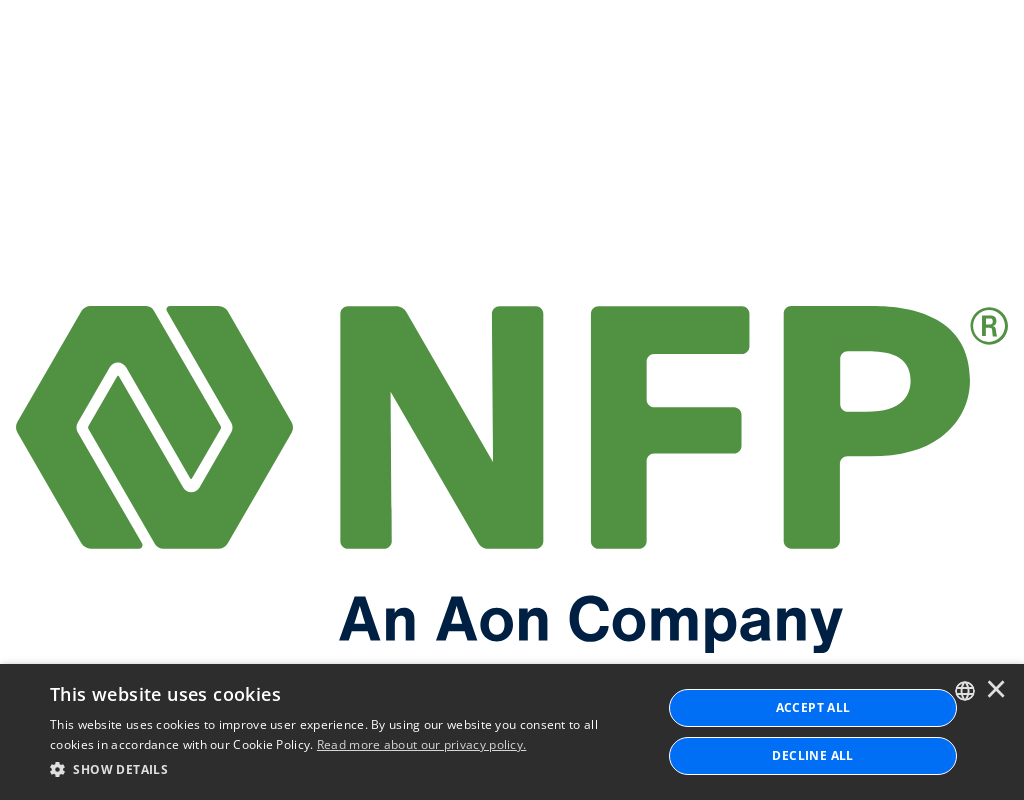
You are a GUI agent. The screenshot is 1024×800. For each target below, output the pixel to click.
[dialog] (512, 732)
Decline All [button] (812, 755)
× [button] (996, 691)
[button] (347, 770)
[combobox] (965, 691)
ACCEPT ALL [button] (813, 707)
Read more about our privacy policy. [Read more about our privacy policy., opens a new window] (422, 744)
